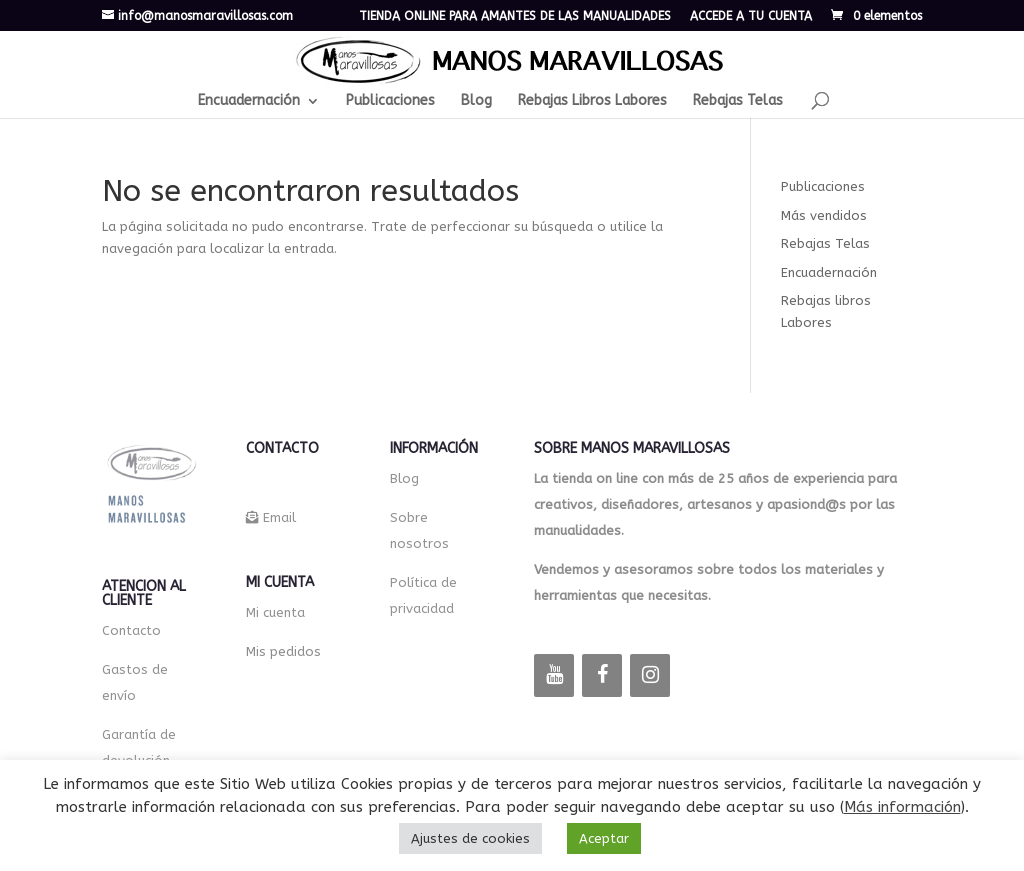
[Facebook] (602, 675)
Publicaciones (390, 101)
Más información (902, 807)
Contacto (131, 630)
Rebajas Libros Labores (592, 101)
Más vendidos (824, 215)
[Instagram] (650, 675)
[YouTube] (554, 675)
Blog (476, 101)
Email (279, 517)
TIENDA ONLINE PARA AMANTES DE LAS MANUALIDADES (515, 16)
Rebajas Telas (738, 101)
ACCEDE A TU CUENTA (751, 16)
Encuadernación (249, 101)
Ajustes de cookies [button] (470, 838)
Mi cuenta (275, 612)
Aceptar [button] (604, 838)
